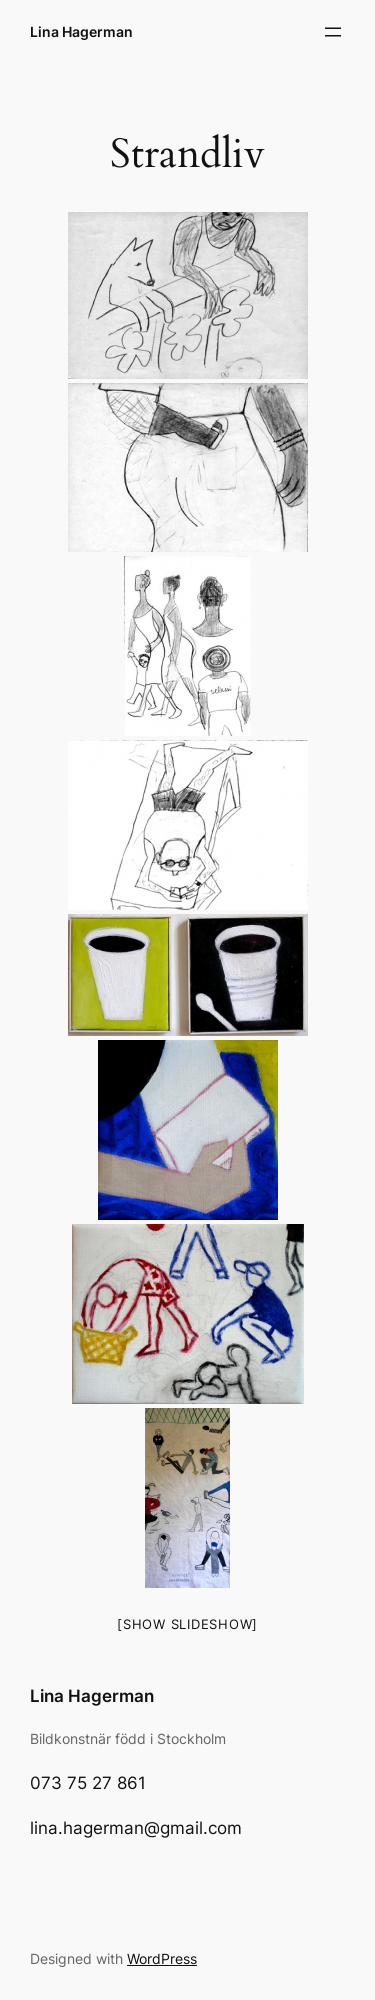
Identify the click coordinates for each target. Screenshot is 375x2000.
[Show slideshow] (187, 1624)
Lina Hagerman (81, 31)
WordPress (162, 1958)
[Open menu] (333, 32)
